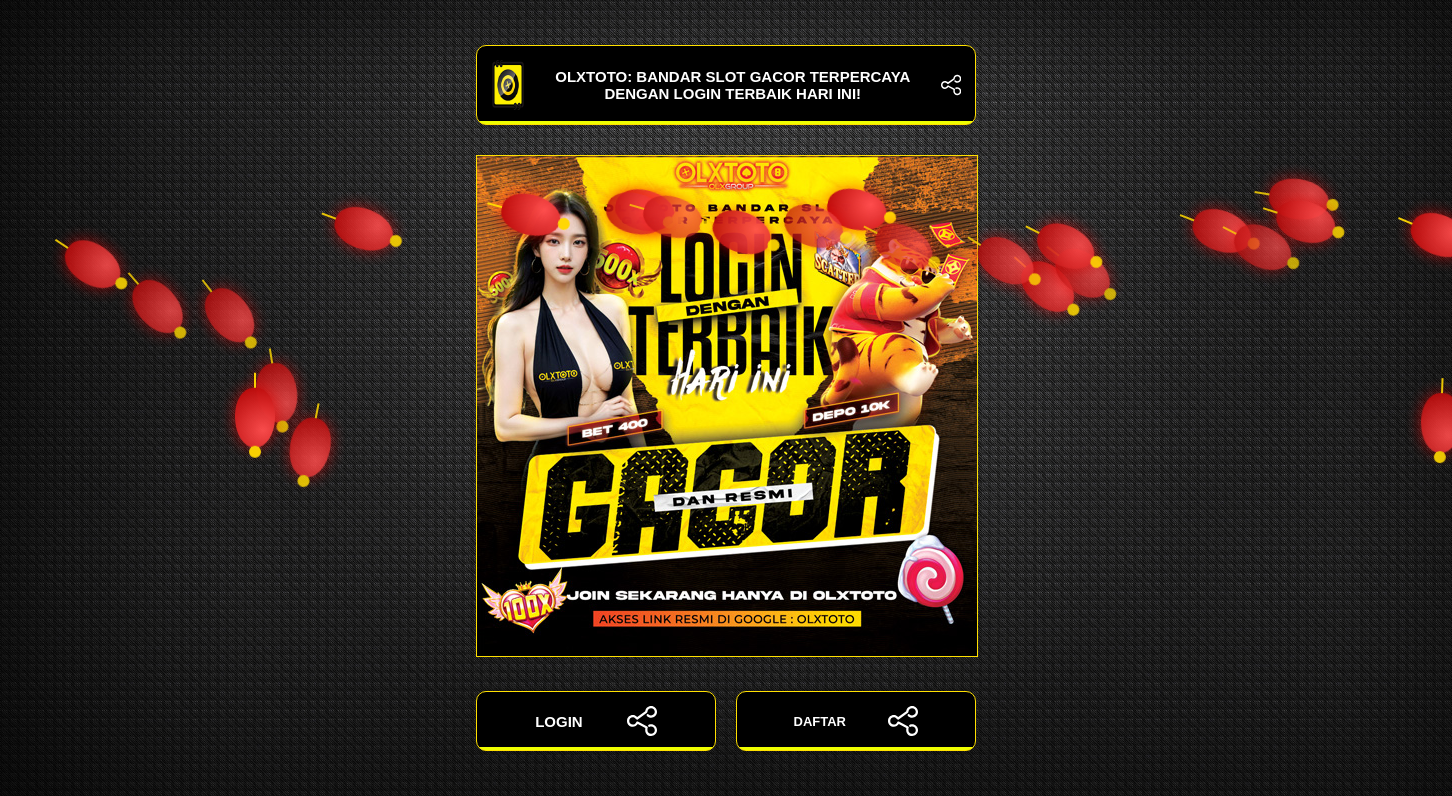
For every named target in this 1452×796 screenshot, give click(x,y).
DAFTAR (856, 721)
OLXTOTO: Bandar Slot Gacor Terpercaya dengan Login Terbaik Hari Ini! (726, 85)
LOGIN (596, 721)
